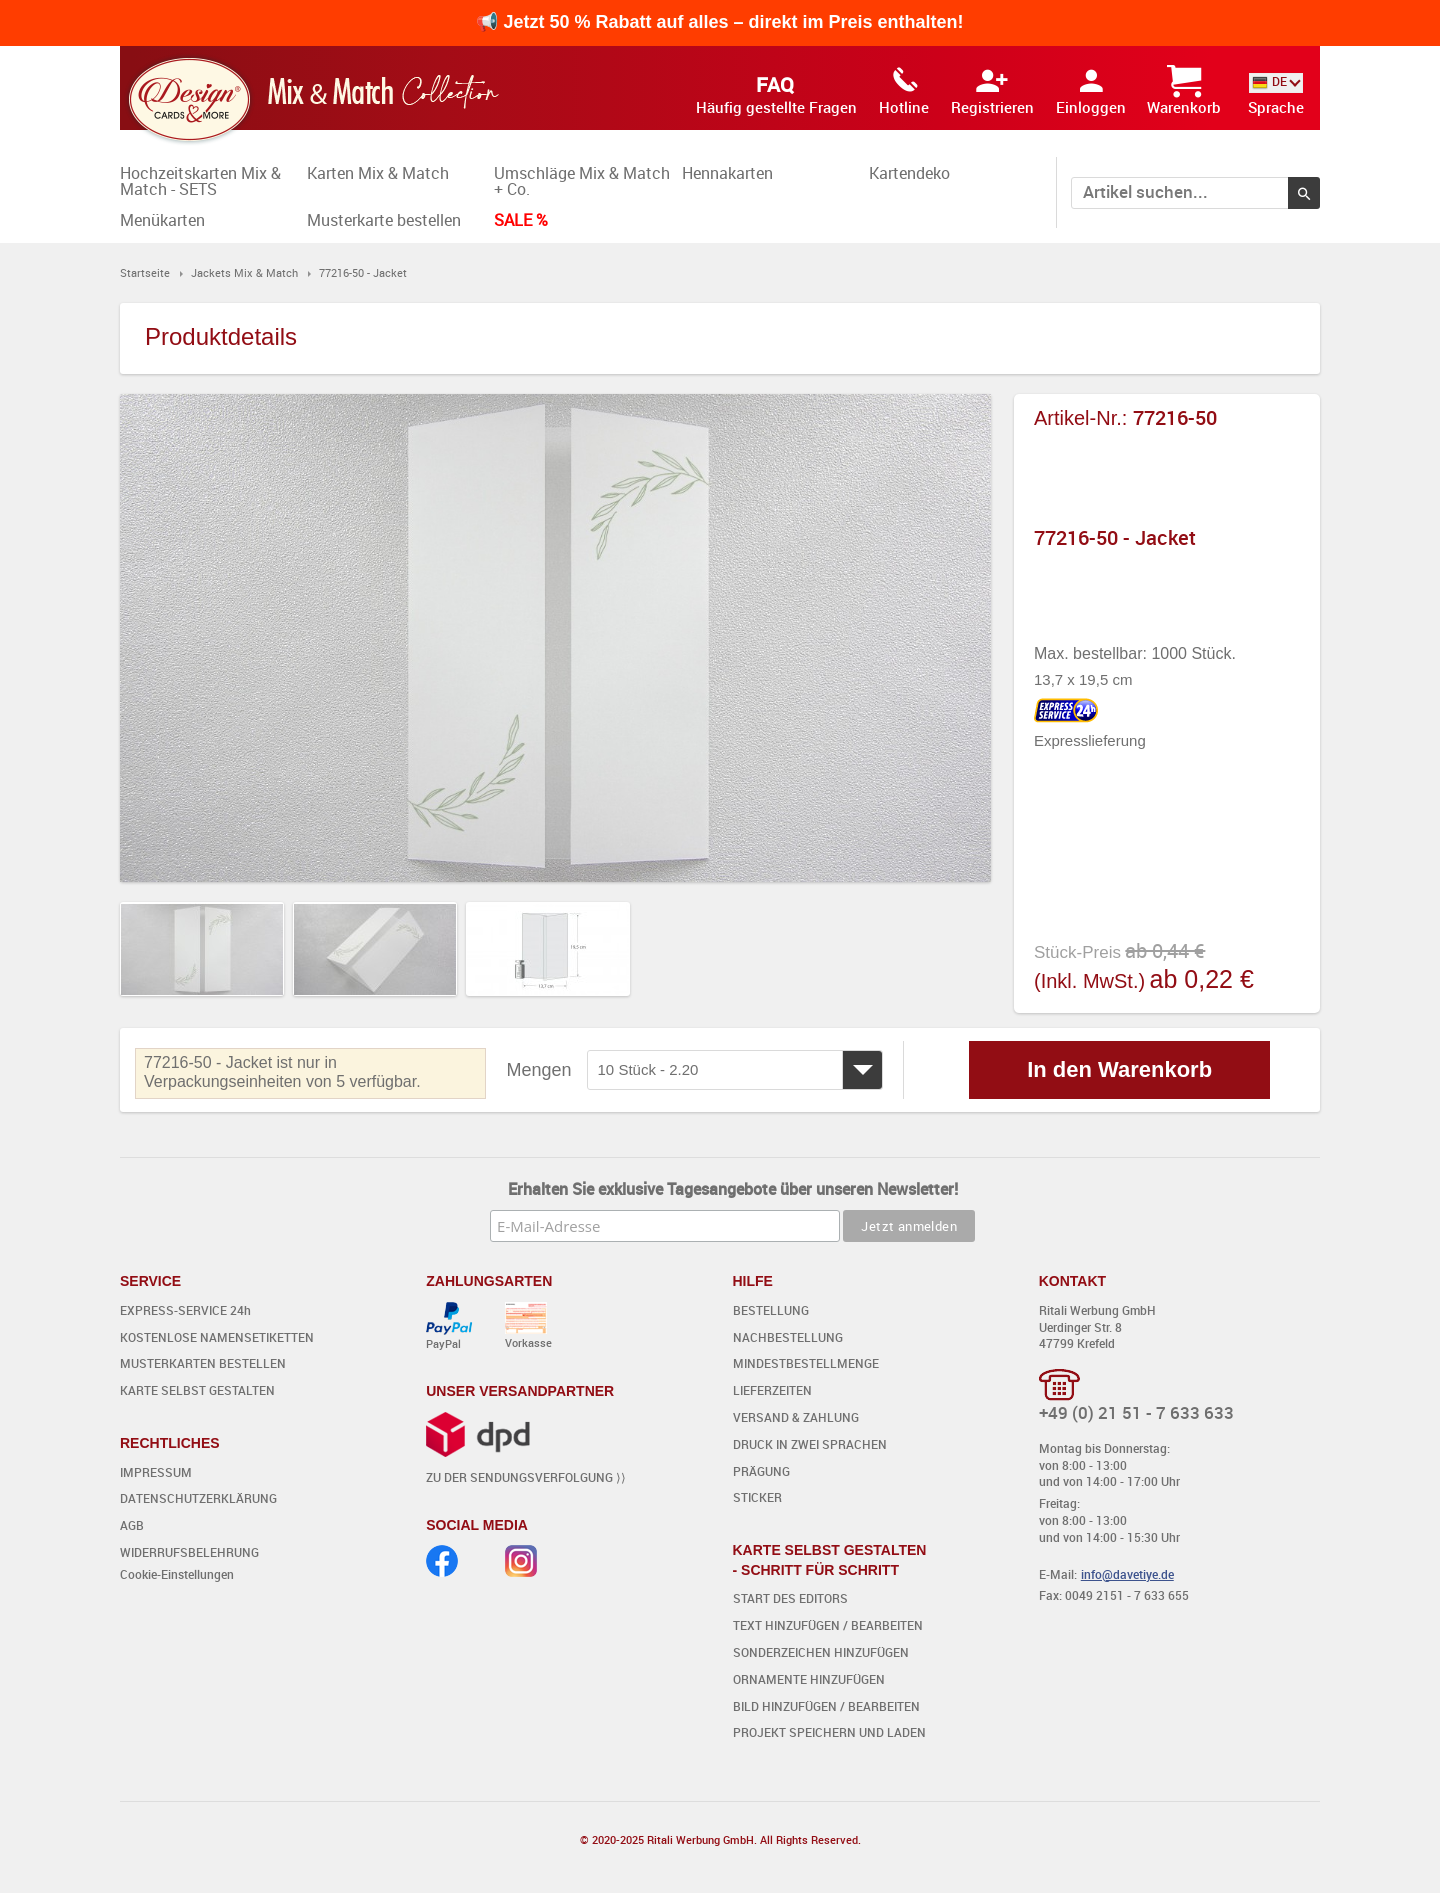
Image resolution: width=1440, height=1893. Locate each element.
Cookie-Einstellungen (177, 1574)
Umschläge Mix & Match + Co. (582, 181)
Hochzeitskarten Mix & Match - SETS (200, 181)
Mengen (538, 1070)
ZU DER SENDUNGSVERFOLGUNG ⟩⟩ (526, 1477)
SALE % (521, 220)
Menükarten (162, 220)
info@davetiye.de (1127, 1574)
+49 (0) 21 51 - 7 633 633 (1136, 1412)
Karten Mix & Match (378, 173)
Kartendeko (909, 173)
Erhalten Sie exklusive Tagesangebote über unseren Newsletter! (733, 1189)
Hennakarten (727, 173)
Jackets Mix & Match (244, 272)
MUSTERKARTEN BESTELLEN (203, 1363)
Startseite (145, 272)
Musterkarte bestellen (384, 220)
